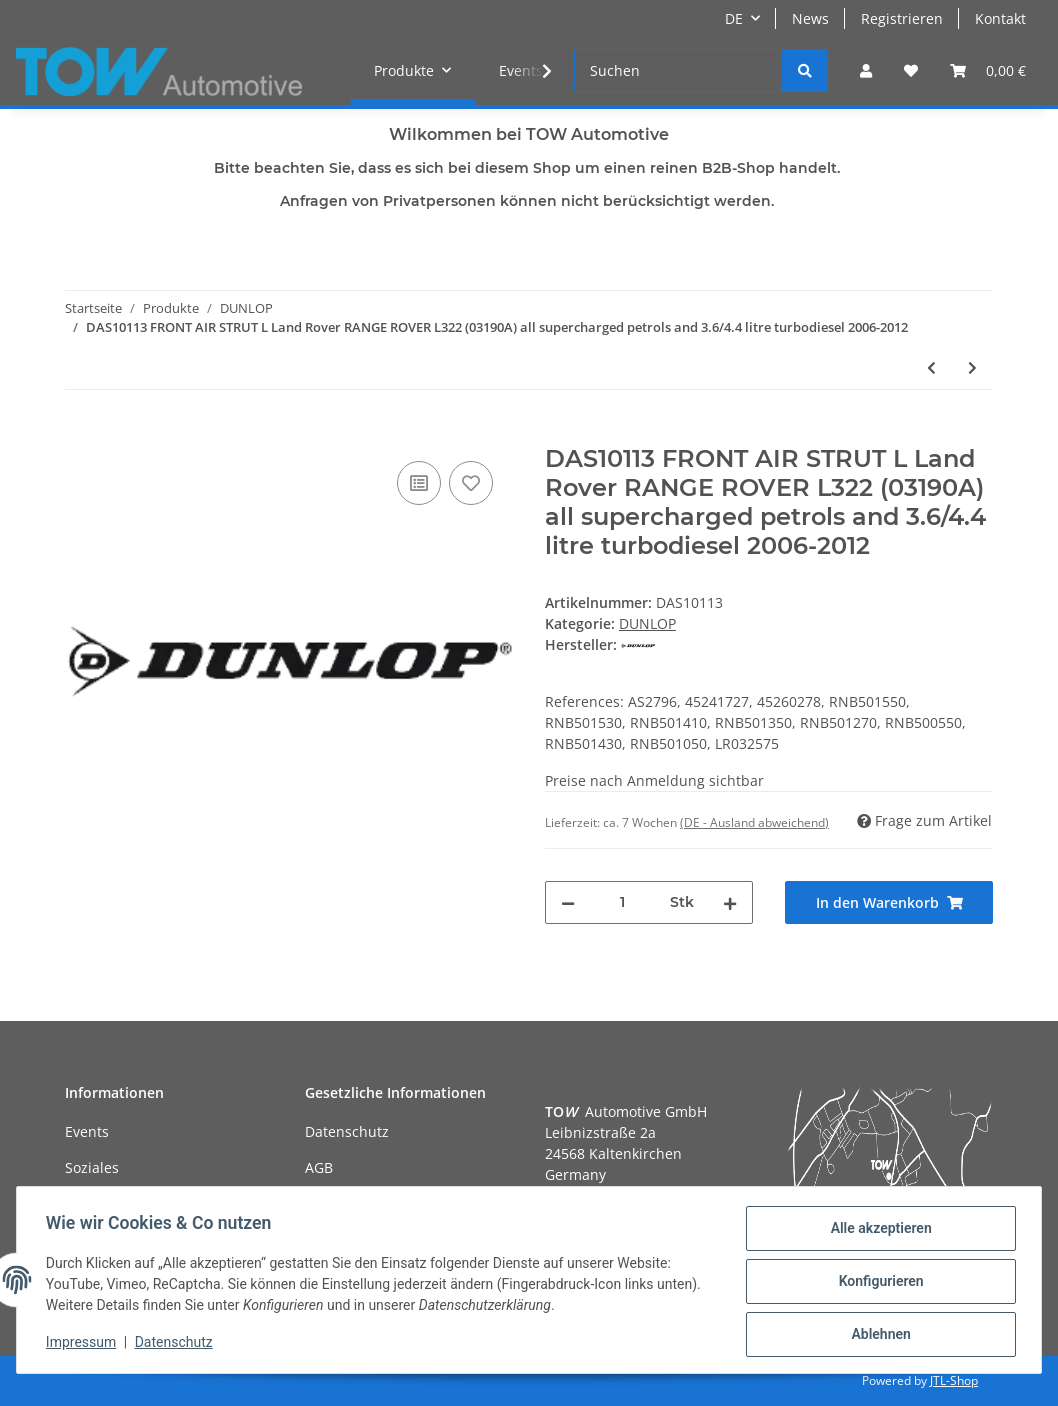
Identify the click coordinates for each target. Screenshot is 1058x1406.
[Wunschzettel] (911, 70)
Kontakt (1000, 18)
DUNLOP (647, 623)
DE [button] (734, 18)
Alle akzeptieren (877, 1231)
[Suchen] (678, 70)
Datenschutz (347, 1131)
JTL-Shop (954, 1380)
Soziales (92, 1167)
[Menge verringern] (568, 902)
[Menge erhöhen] (730, 902)
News (810, 18)
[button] (866, 70)
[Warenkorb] (988, 70)
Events (87, 1131)
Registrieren (902, 18)
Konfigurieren (877, 1283)
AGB (319, 1167)
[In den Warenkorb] (81, 434)
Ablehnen (877, 1335)
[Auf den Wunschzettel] (471, 483)
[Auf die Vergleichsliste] (419, 483)
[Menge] (622, 902)
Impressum (84, 1344)
